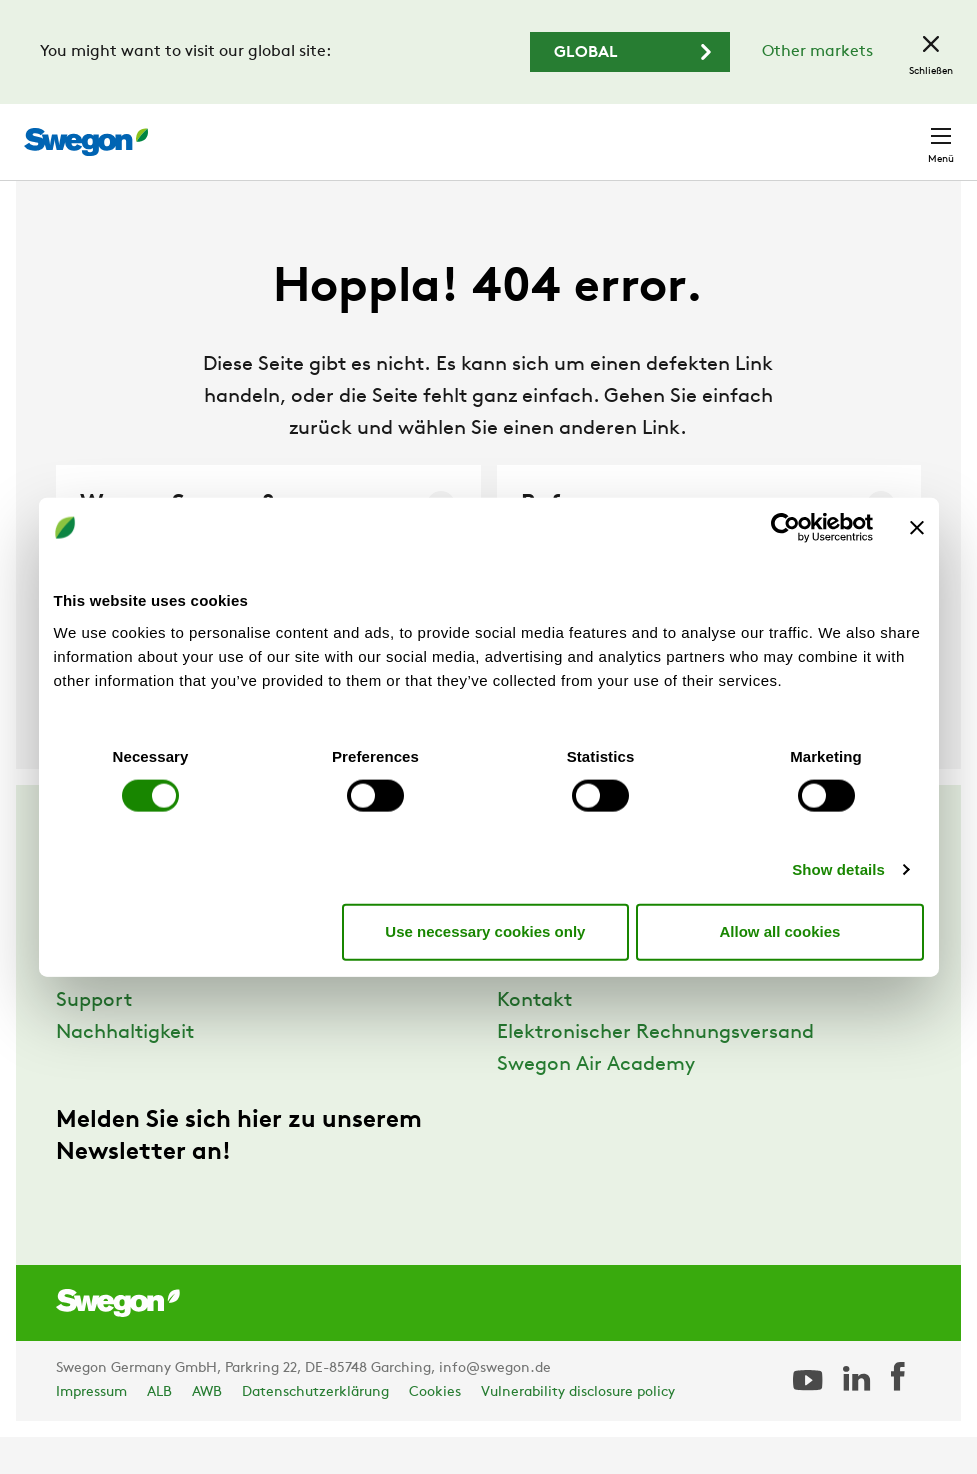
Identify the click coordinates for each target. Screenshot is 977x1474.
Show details (838, 868)
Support (94, 1038)
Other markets (817, 52)
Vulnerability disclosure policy (578, 1429)
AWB (207, 1429)
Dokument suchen (554, 132)
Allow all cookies (780, 931)
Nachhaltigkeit (125, 1070)
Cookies (435, 1429)
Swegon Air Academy (596, 1102)
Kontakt (905, 132)
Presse (527, 1006)
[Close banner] (917, 528)
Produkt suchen (387, 131)
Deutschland (789, 131)
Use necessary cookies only (485, 931)
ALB (159, 1429)
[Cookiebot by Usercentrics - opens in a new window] (785, 528)
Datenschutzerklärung (315, 1429)
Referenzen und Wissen (164, 1006)
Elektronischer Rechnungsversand (655, 1070)
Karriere (681, 131)
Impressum (91, 1429)
